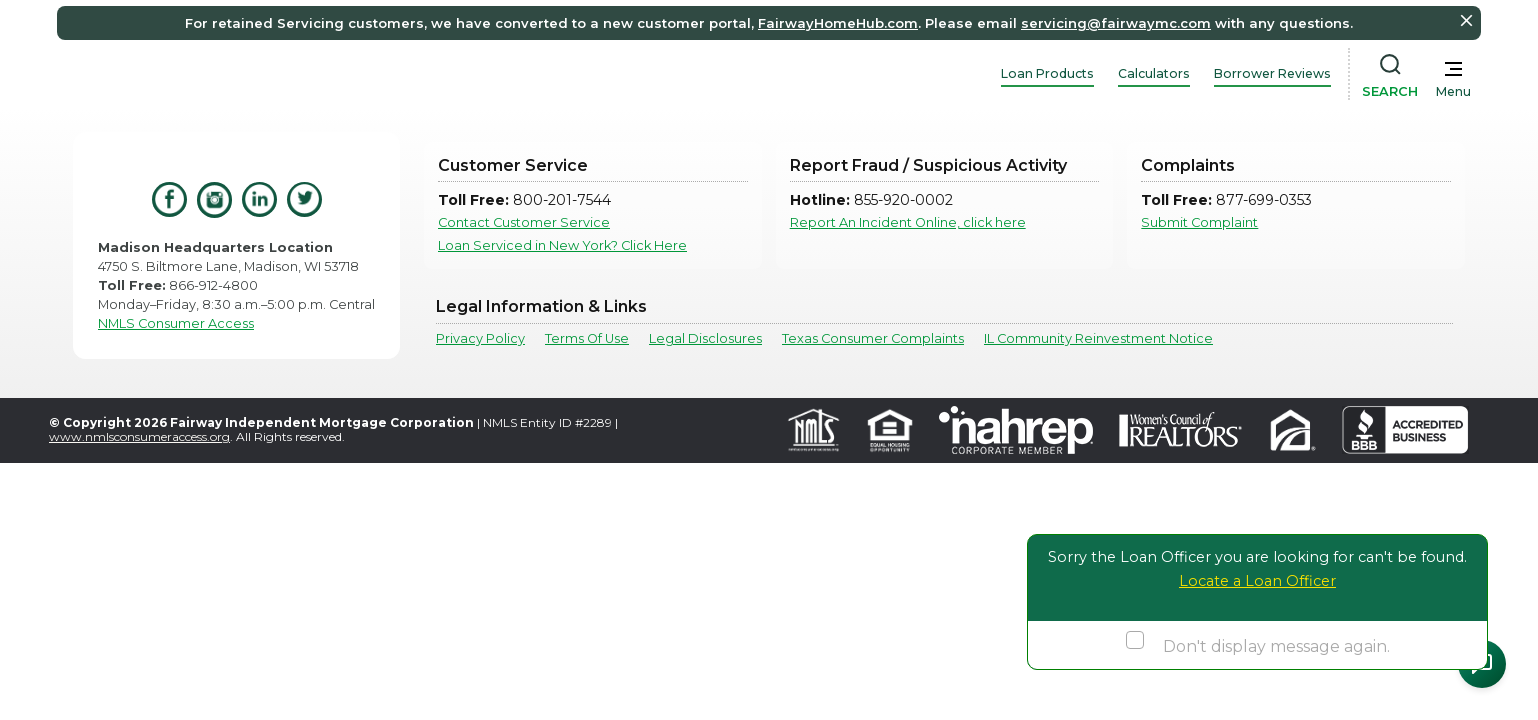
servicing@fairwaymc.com (1116, 23)
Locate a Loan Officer (1257, 581)
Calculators (1154, 73)
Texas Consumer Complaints (873, 338)
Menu (1453, 91)
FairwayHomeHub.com (838, 23)
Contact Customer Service (524, 222)
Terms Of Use (587, 338)
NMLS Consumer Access (176, 323)
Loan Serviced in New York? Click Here (562, 245)
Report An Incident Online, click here (908, 222)
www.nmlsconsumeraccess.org (139, 436)
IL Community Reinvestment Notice (1098, 338)
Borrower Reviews (1272, 73)
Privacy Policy (480, 338)
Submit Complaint (1199, 222)
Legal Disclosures (705, 338)
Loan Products (1047, 73)
